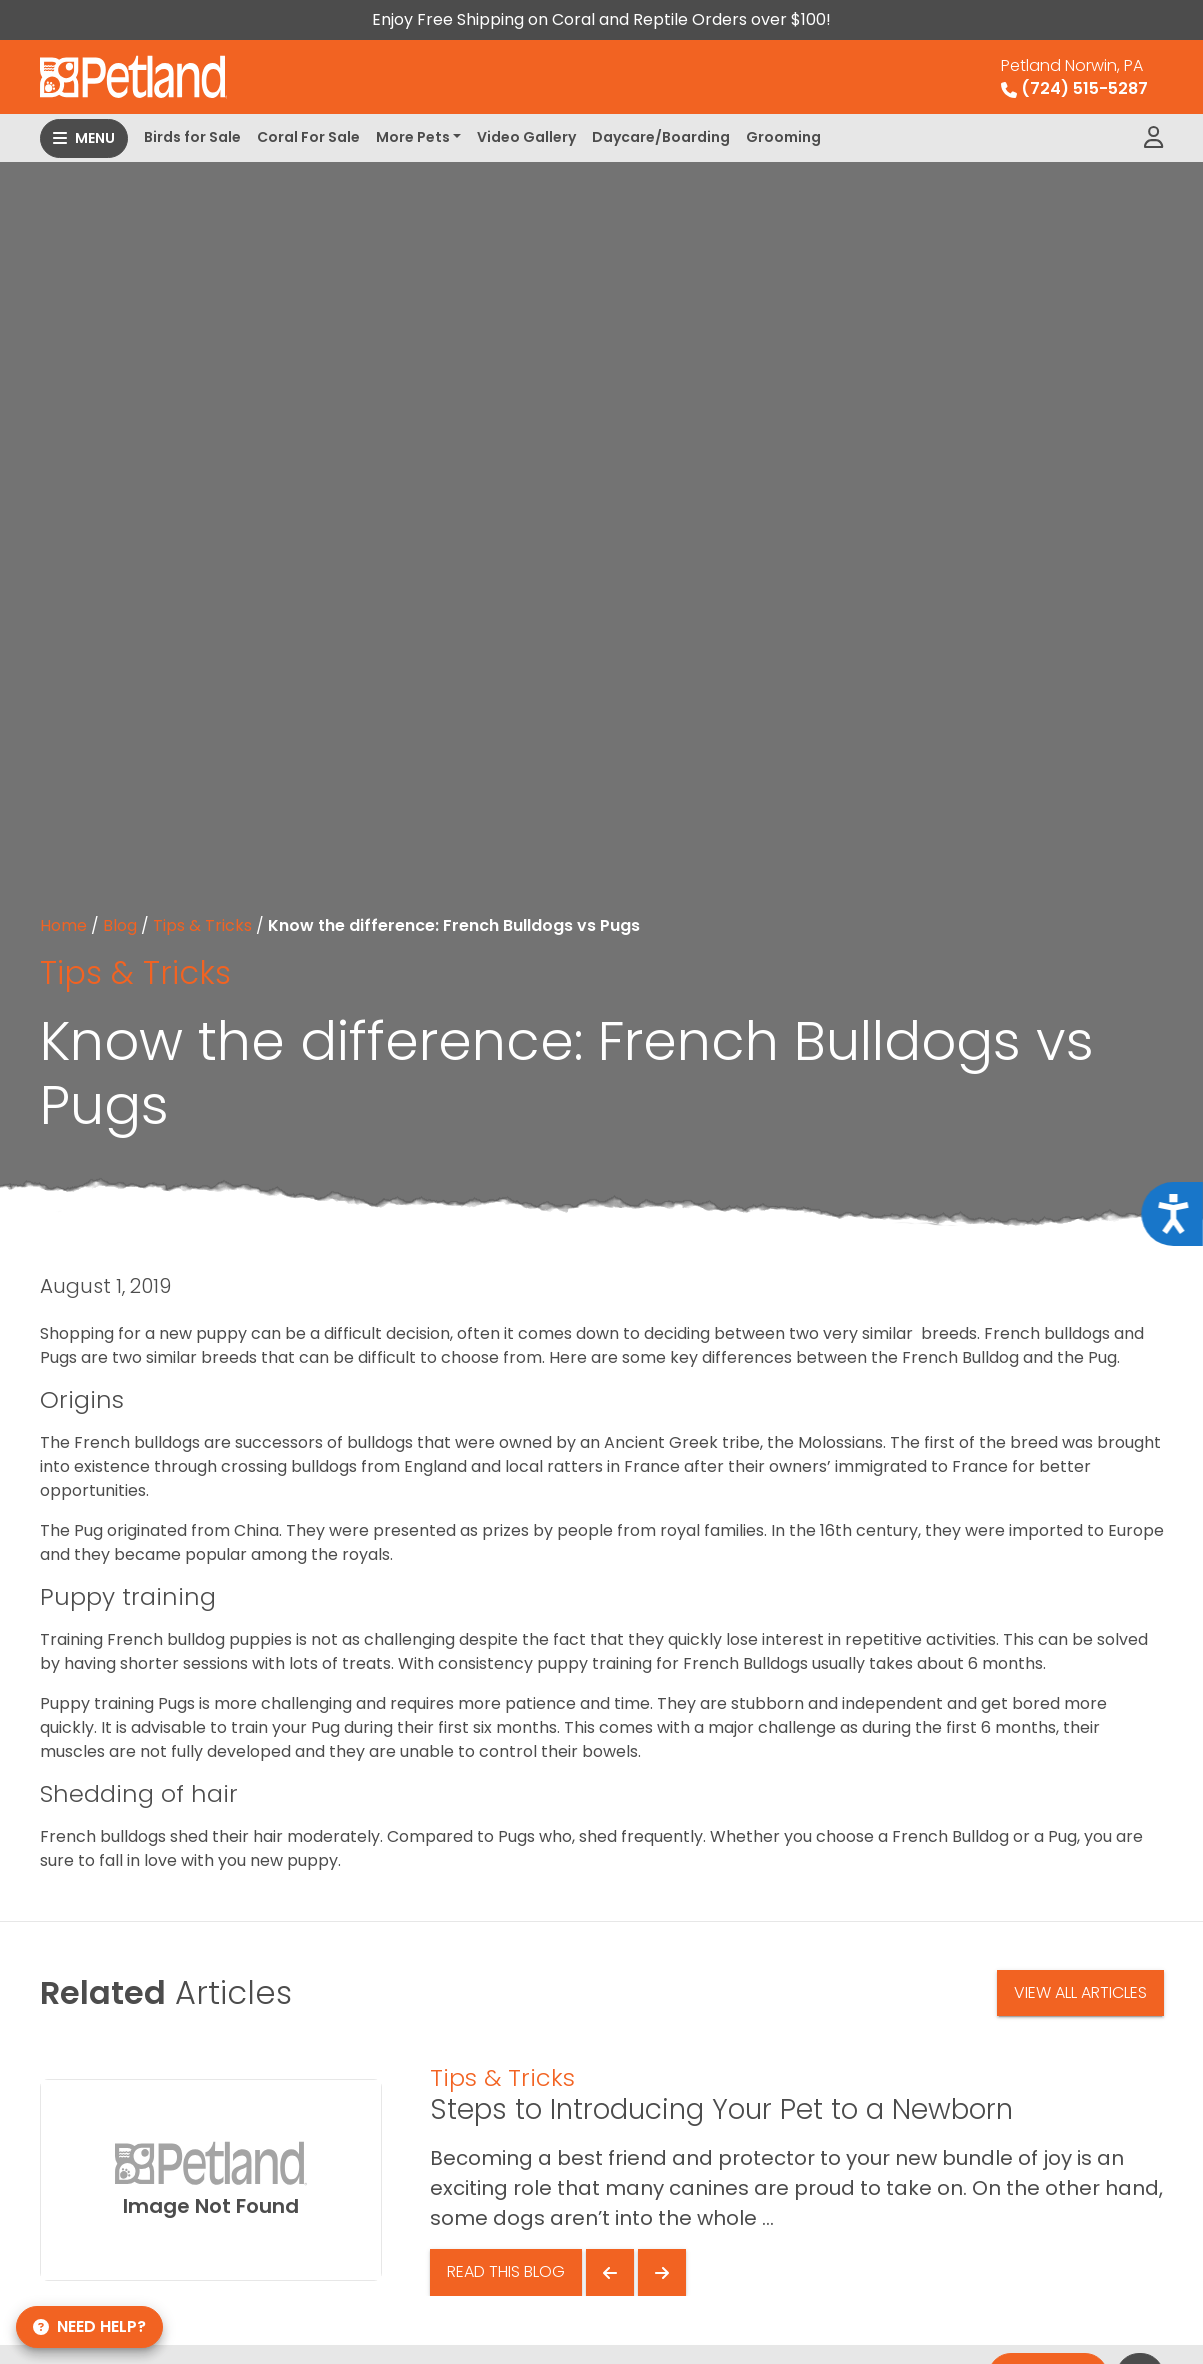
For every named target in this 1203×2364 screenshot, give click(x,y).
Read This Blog (506, 2271)
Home (63, 925)
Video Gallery (526, 137)
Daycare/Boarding (661, 137)
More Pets (413, 137)
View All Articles (1080, 1992)
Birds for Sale (192, 137)
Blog (120, 925)
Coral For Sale (308, 137)
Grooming (783, 137)
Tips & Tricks (202, 925)
